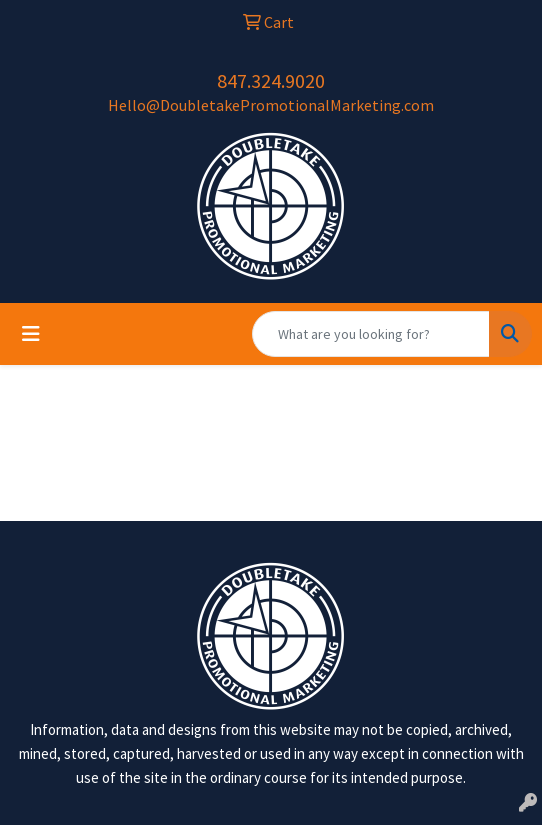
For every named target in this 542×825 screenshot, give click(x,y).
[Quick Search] (371, 334)
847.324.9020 (271, 80)
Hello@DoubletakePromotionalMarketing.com (271, 105)
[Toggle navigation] (31, 334)
